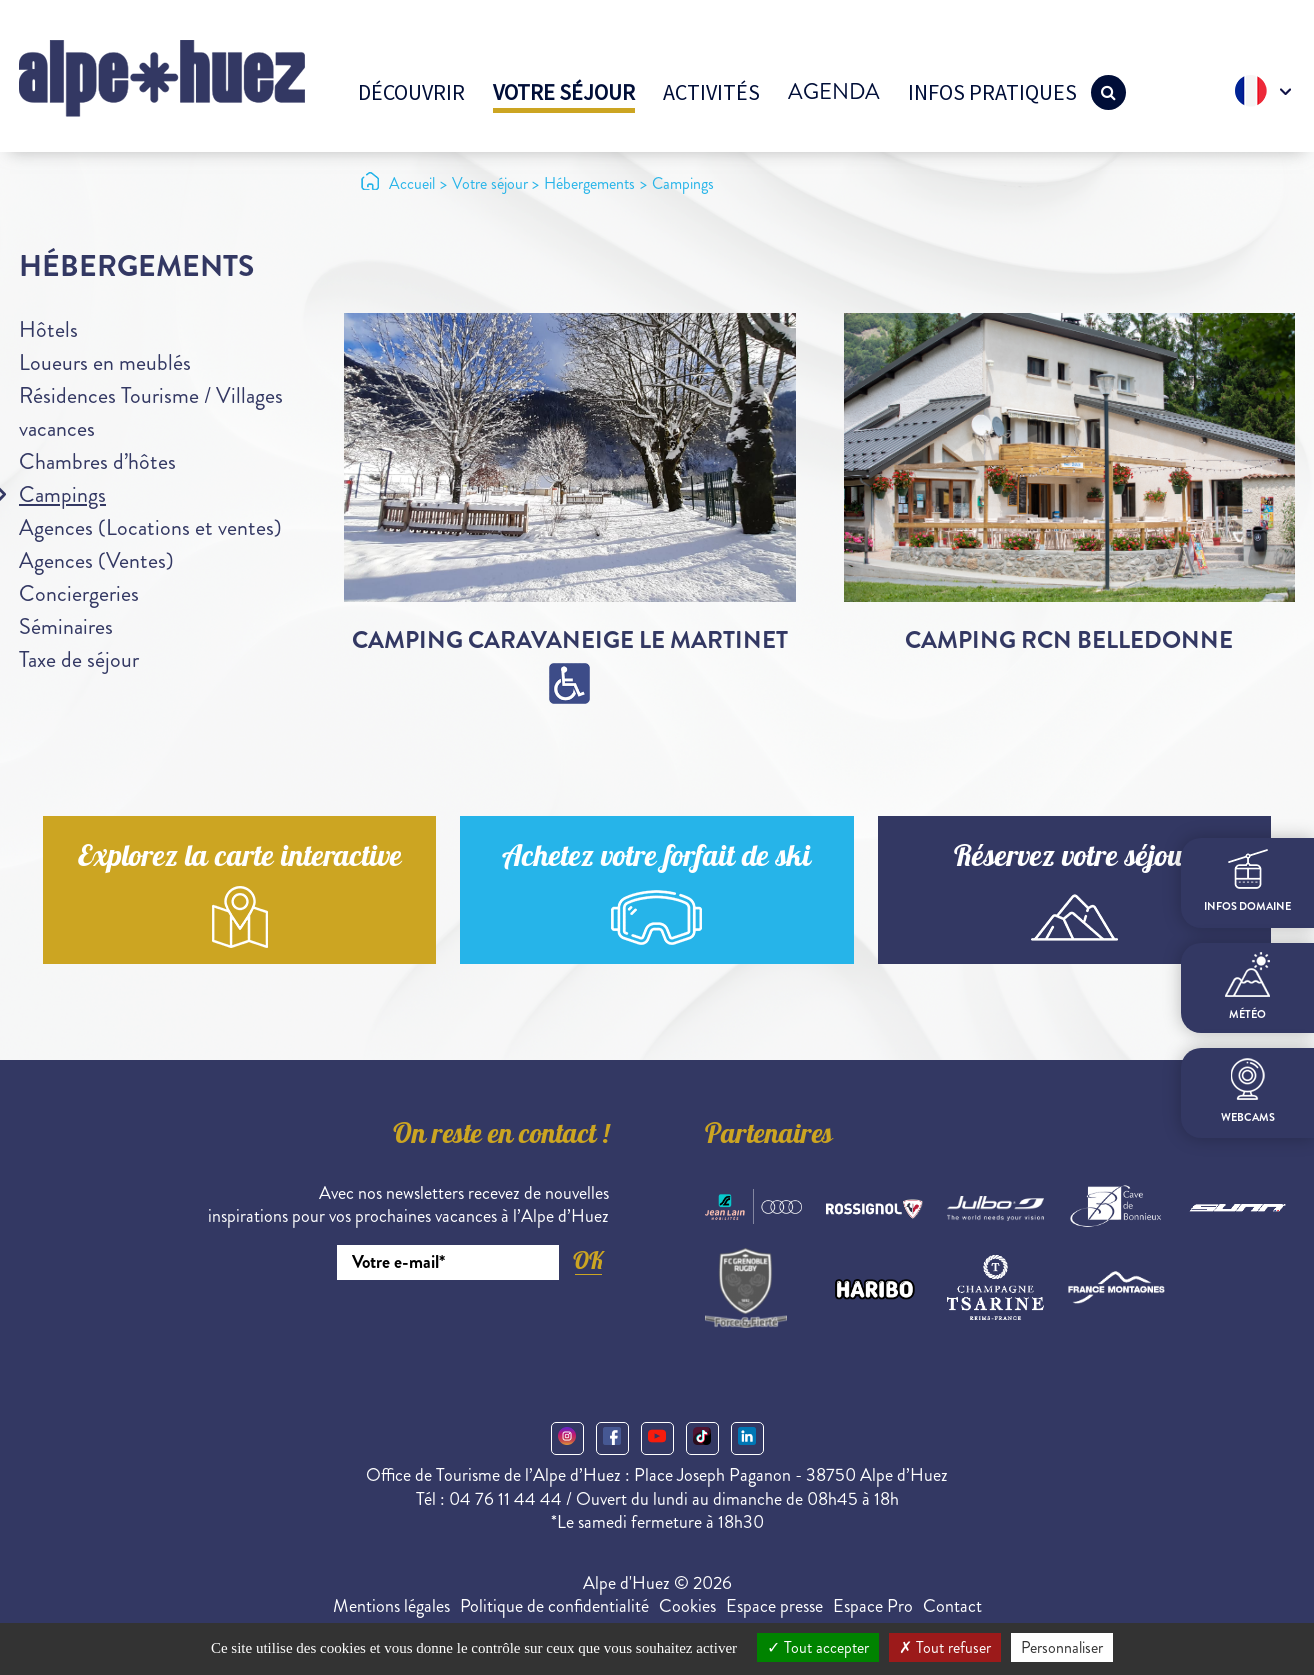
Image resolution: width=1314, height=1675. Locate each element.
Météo (1247, 987)
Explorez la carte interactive (240, 859)
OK (588, 1260)
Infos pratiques (992, 92)
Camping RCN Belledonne (1069, 640)
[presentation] (457, 1335)
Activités (711, 92)
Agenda (834, 91)
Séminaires (66, 626)
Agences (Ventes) (96, 560)
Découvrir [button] (411, 92)
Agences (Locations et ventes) (150, 527)
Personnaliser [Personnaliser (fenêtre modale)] (1062, 1647)
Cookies (687, 1606)
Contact (952, 1606)
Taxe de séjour (79, 659)
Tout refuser (945, 1647)
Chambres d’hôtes (97, 461)
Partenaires (769, 1137)
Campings (62, 494)
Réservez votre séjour (1074, 859)
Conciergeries (79, 593)
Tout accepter (818, 1647)
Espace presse (774, 1606)
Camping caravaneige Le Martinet (570, 640)
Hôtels (48, 329)
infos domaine (1247, 881)
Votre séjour (564, 92)
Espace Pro (873, 1606)
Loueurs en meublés (105, 362)
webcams (1248, 1091)
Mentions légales (391, 1606)
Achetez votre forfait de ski (656, 859)
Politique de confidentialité (554, 1606)
